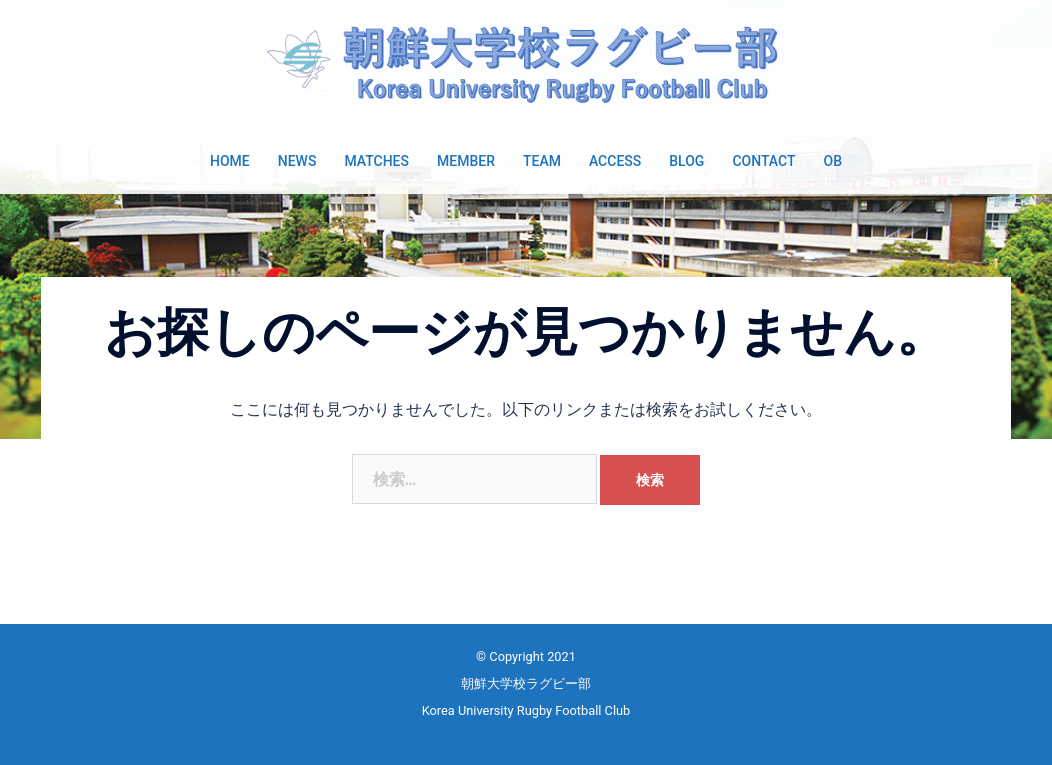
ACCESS (615, 161)
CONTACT (763, 161)
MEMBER (466, 161)
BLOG (686, 161)
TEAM (542, 161)
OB (832, 161)
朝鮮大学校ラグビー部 (526, 683)
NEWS (297, 161)
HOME (230, 161)
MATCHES (376, 161)
